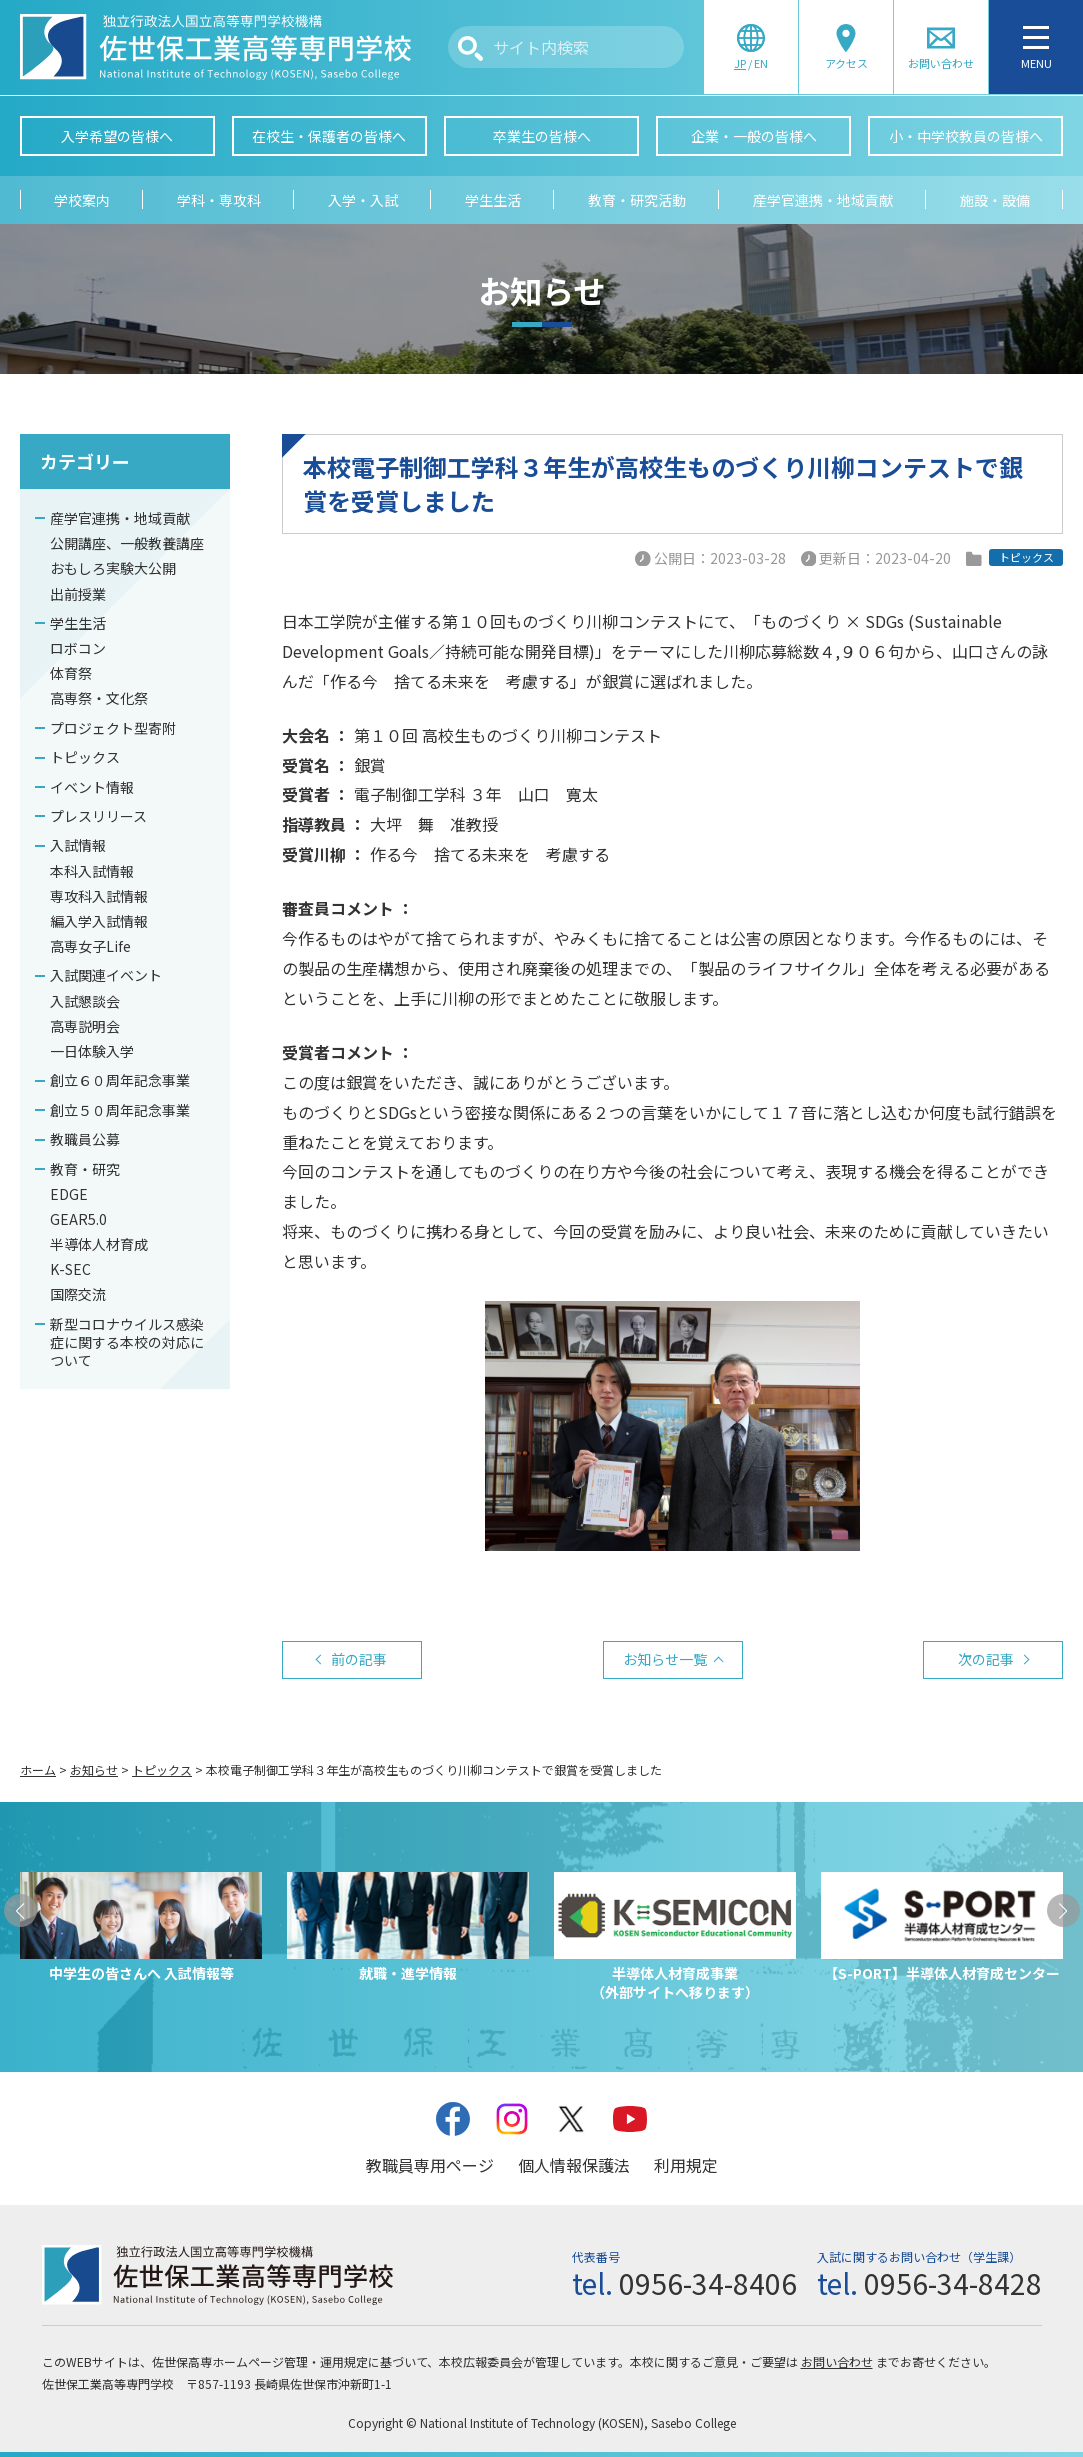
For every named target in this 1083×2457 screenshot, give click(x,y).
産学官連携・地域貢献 (823, 200)
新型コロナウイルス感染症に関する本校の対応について (127, 1342)
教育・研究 (85, 1169)
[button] (20, 1910)
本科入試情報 (92, 871)
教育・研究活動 (637, 200)
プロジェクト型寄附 (113, 728)
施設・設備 (995, 200)
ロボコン (78, 648)
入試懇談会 (85, 1001)
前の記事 (359, 1659)
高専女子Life (90, 946)
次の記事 (986, 1659)
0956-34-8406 (708, 2283)
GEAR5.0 (78, 1219)
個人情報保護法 (574, 2165)
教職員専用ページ (430, 2165)
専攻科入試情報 (99, 896)
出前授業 (78, 594)
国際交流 (78, 1294)
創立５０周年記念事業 (120, 1110)
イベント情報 (92, 787)
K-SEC (70, 1269)
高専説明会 (85, 1026)
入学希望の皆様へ (117, 136)
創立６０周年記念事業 (120, 1080)
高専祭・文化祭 (99, 698)
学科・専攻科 (219, 200)
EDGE (69, 1194)
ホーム (38, 1769)
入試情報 (78, 845)
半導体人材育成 (99, 1244)
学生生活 (493, 200)
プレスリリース (98, 816)
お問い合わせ (837, 2361)
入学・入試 (363, 200)
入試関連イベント (106, 975)
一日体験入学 (92, 1051)
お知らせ (94, 1769)
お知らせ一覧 (665, 1659)
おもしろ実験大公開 (113, 568)
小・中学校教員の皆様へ (966, 136)
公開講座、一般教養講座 (127, 543)
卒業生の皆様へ (542, 136)
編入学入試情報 (99, 921)
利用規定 (686, 2165)
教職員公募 (85, 1139)
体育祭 (71, 673)
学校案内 (82, 200)
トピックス (85, 757)
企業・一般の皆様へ (754, 136)
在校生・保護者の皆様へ (329, 136)
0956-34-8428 (953, 2283)
